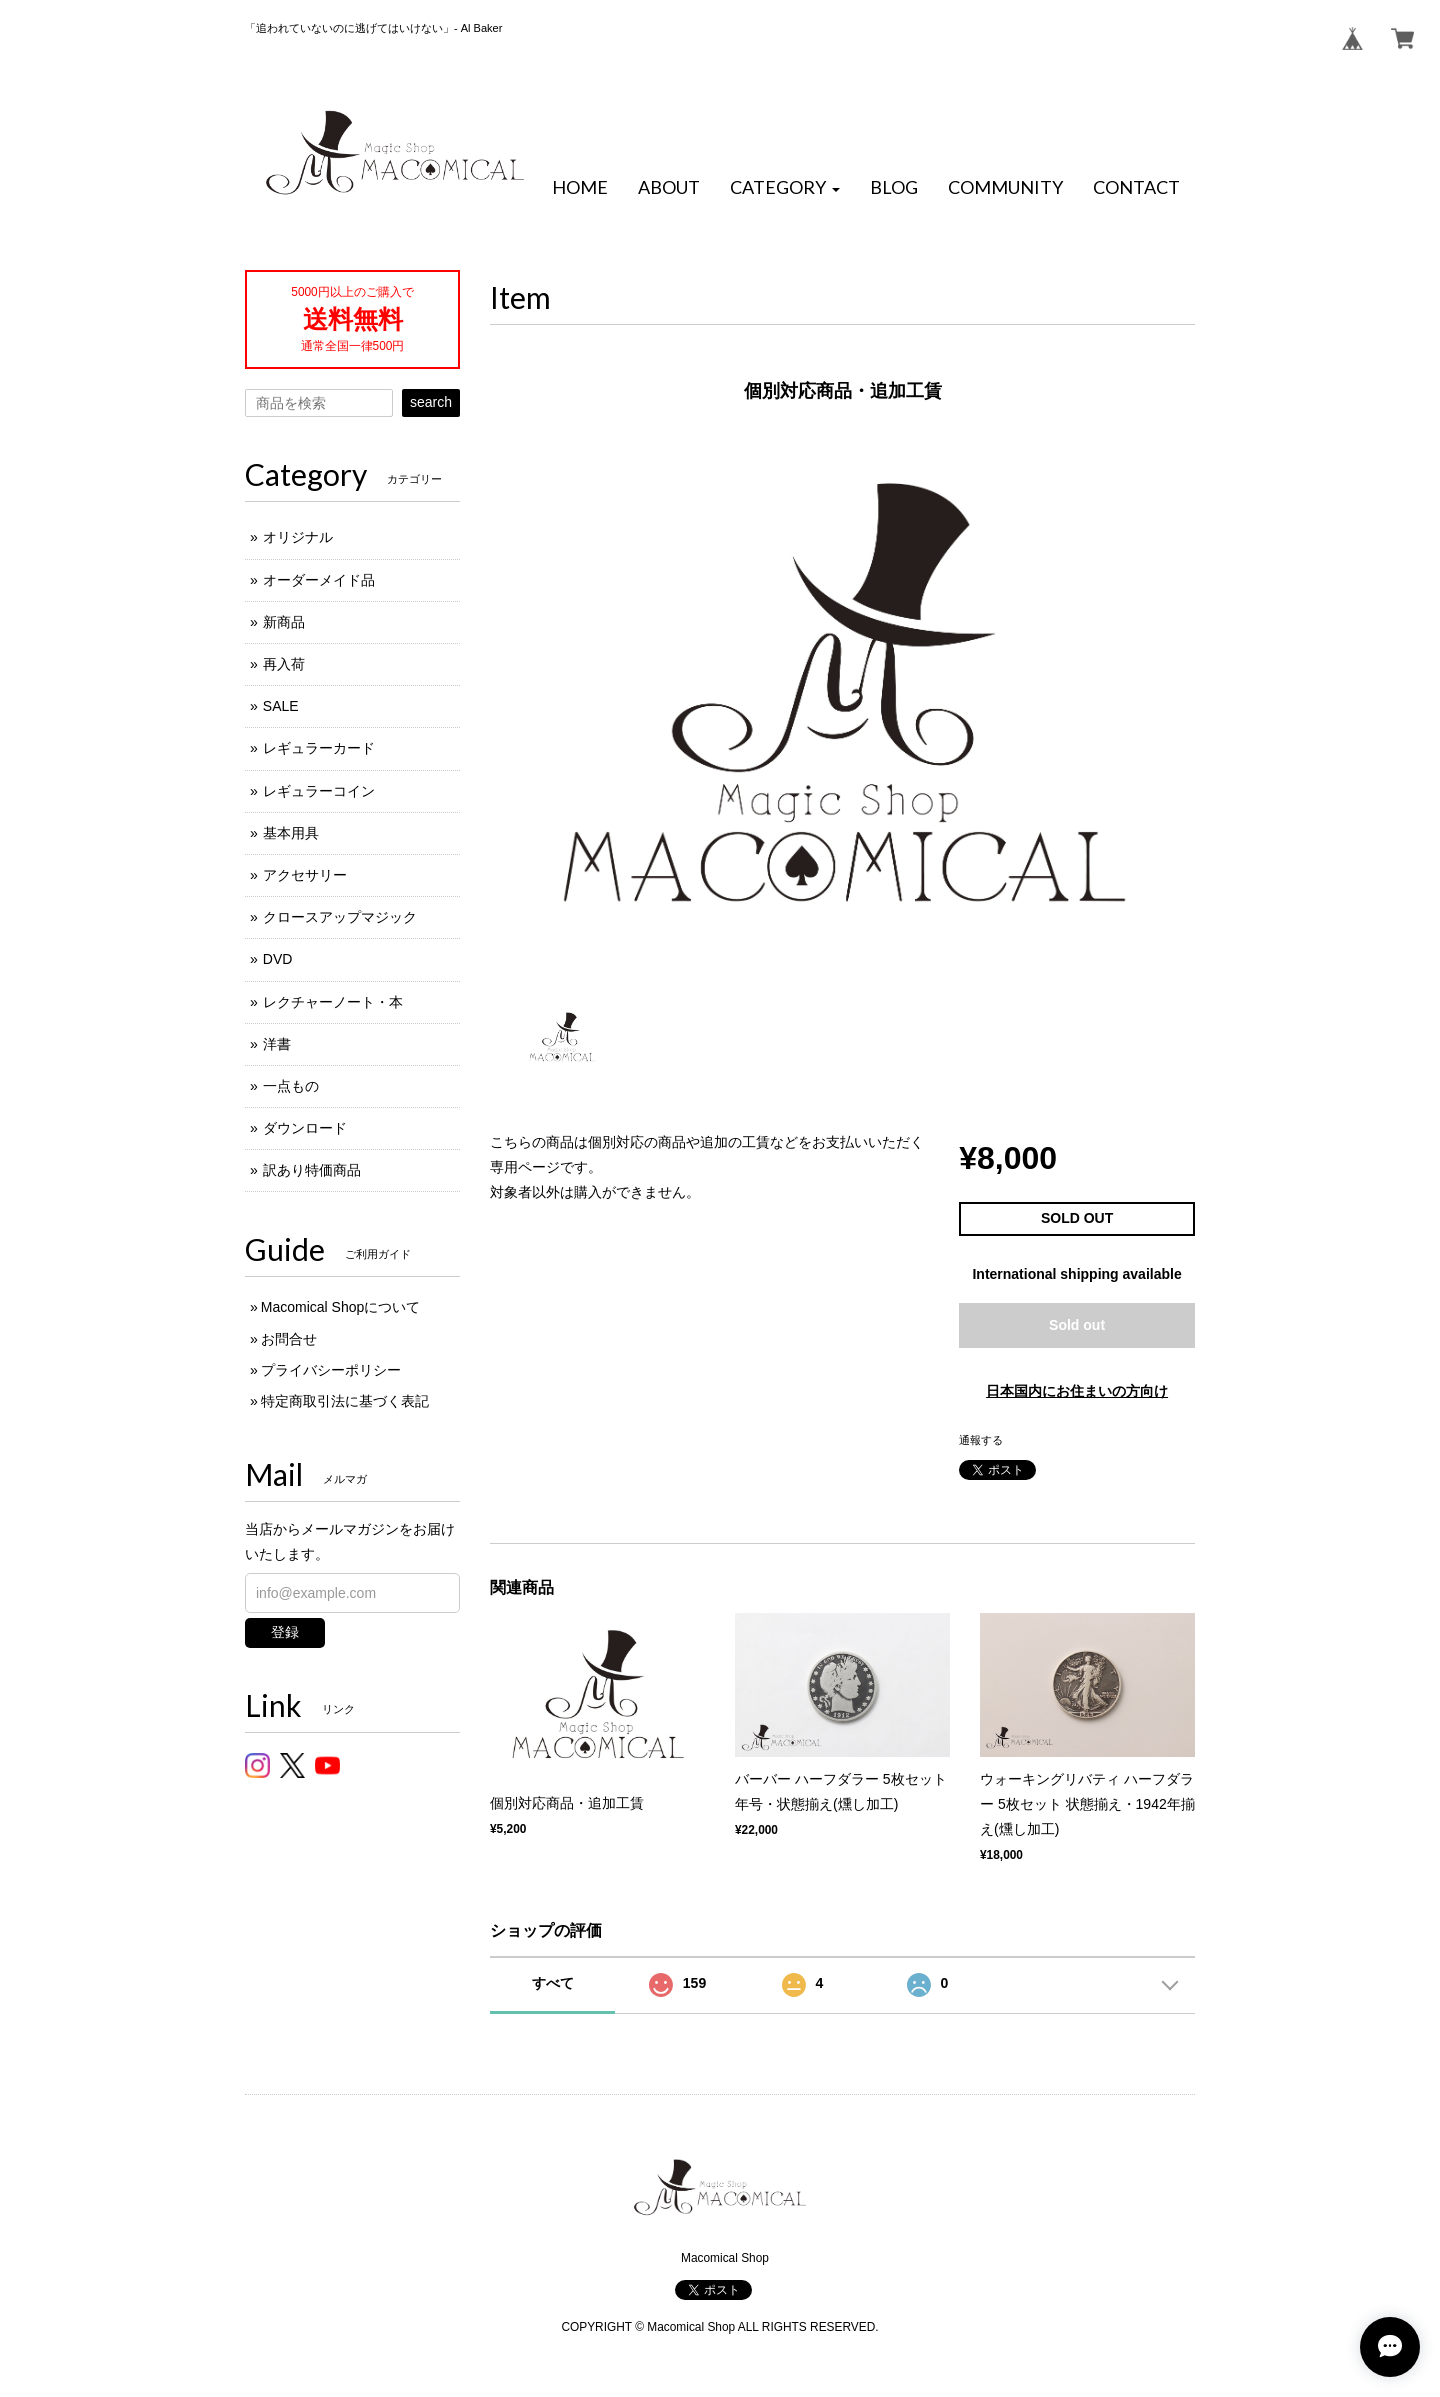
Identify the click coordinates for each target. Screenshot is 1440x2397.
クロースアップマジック (340, 917)
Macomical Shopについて (341, 1307)
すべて (553, 1983)
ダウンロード (305, 1128)
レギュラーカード (319, 748)
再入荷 (284, 664)
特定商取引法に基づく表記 (345, 1401)
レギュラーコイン (319, 791)
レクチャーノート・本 (333, 1002)
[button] (785, 188)
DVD (278, 959)
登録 (285, 1632)
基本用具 (291, 833)
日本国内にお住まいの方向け (1077, 1391)
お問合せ (289, 1339)
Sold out (1077, 1325)
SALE (281, 706)
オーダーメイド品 (319, 580)
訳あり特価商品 (312, 1170)
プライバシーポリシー (331, 1370)
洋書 (277, 1044)
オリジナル (298, 537)
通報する (981, 1440)
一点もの (291, 1086)
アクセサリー (305, 875)
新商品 (284, 622)
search (431, 402)
